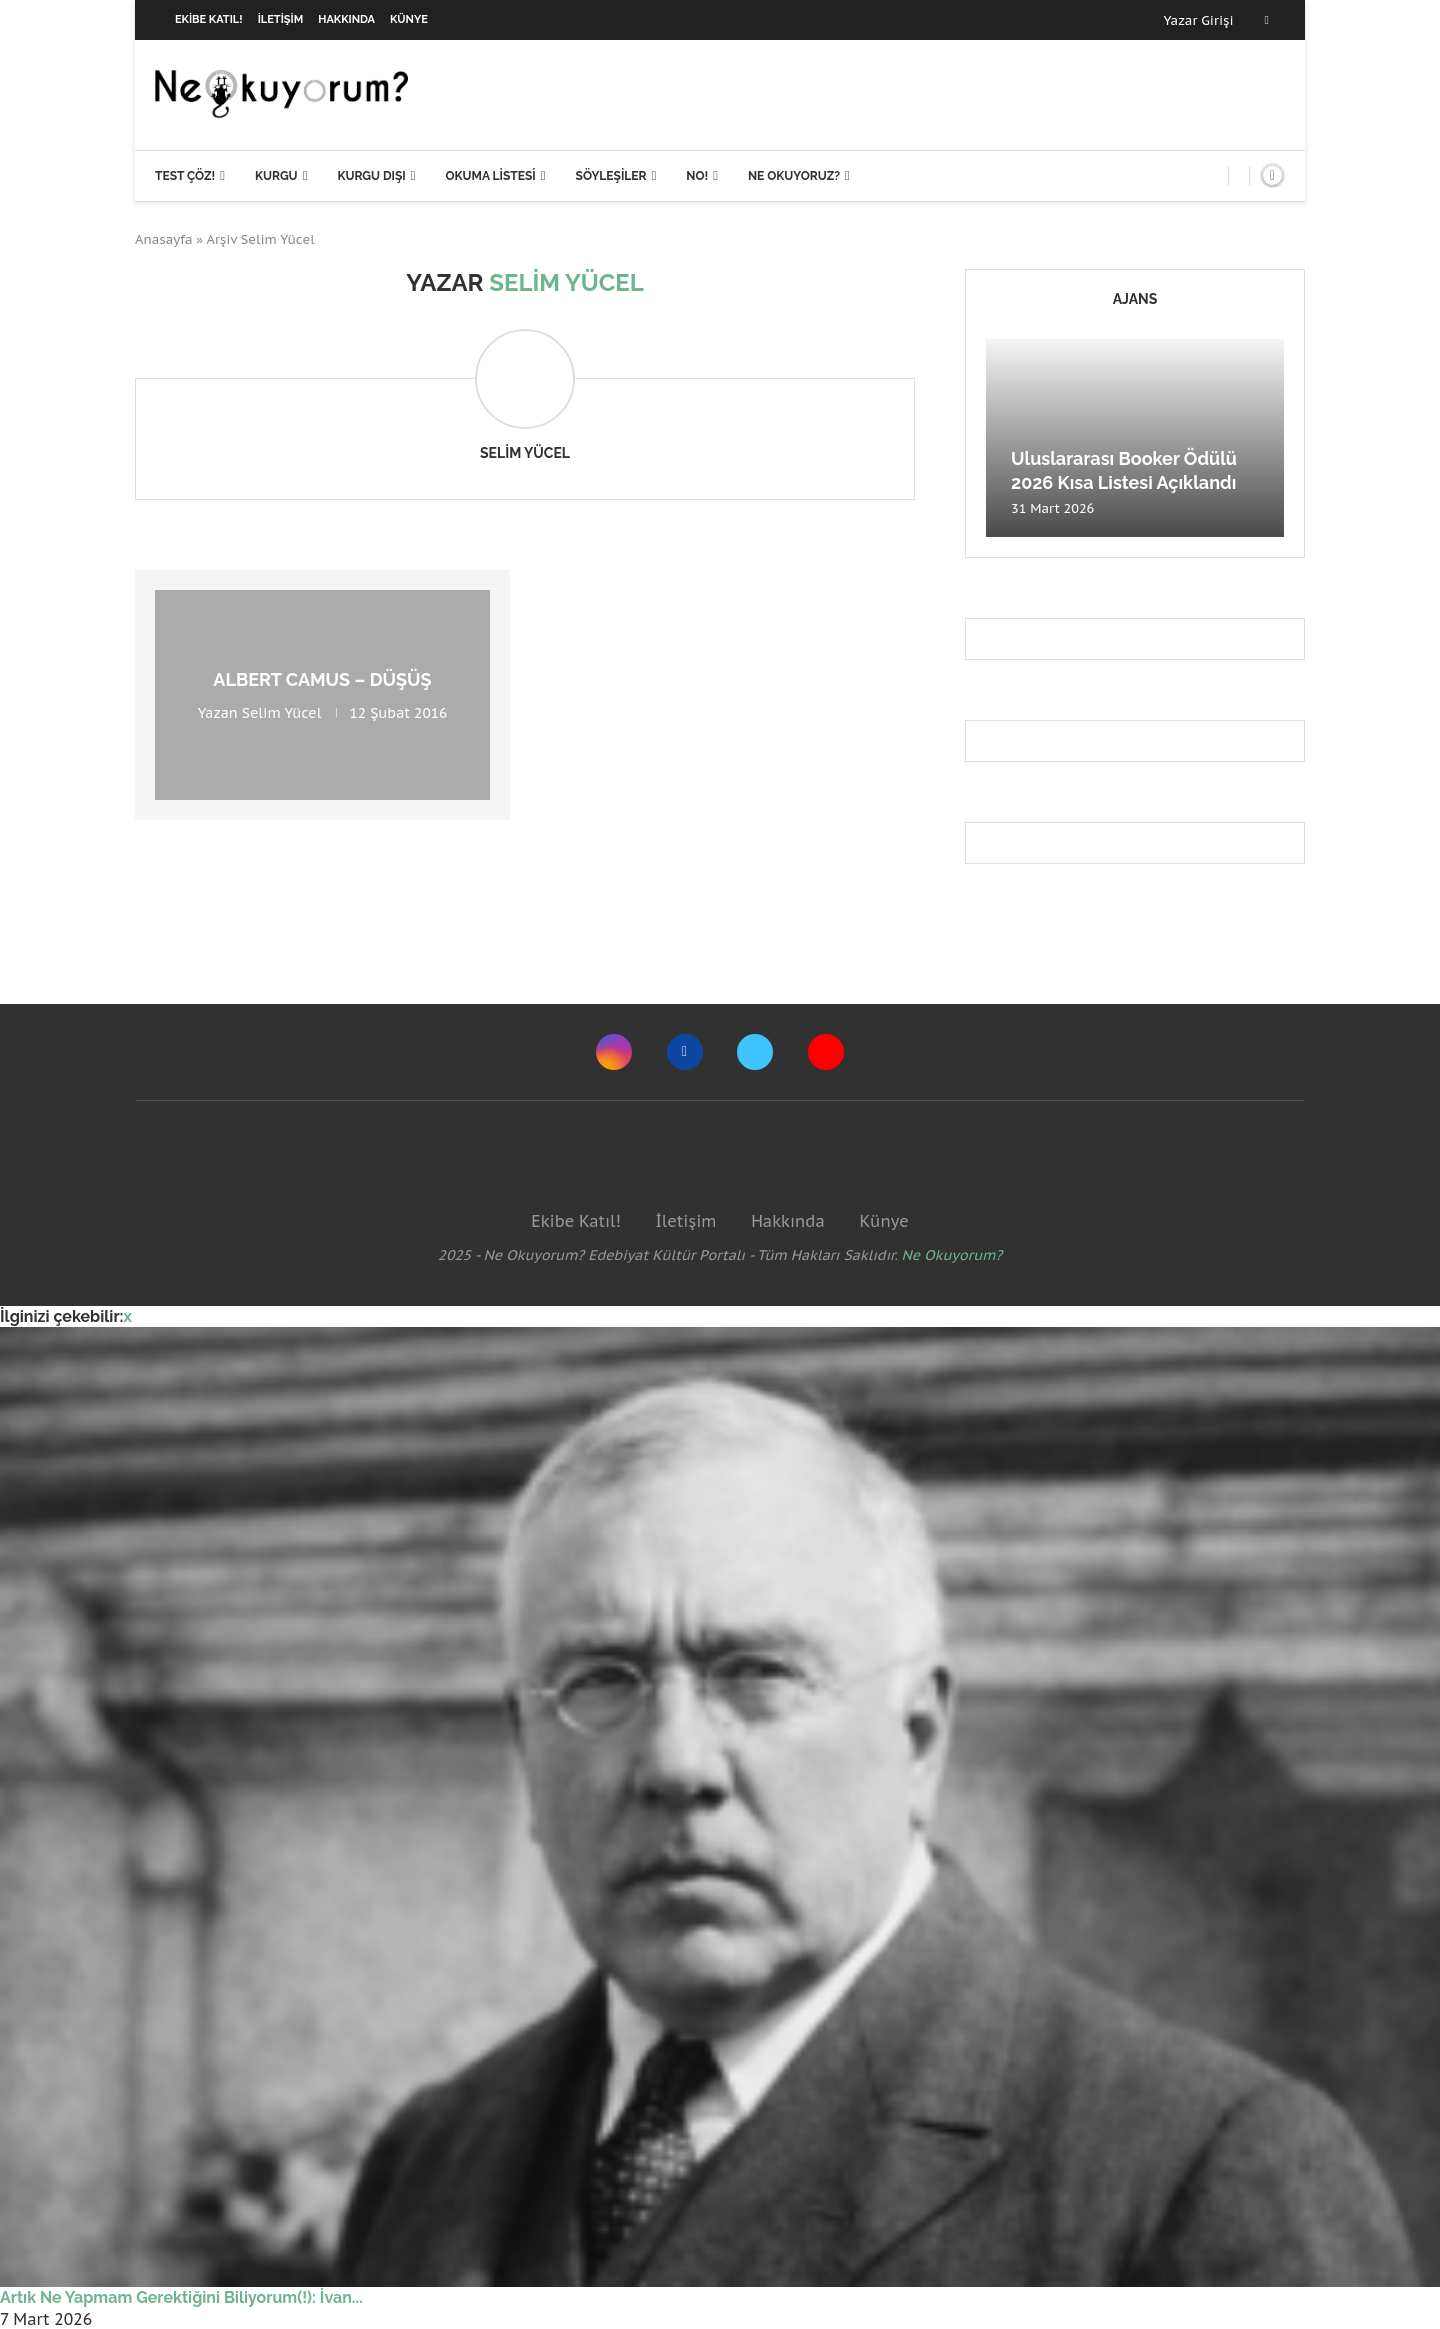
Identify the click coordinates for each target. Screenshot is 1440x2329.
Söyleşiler (611, 176)
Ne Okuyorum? (952, 1255)
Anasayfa (164, 239)
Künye (409, 19)
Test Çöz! (185, 176)
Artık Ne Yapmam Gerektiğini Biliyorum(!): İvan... (181, 2297)
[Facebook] (1267, 20)
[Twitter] (755, 1052)
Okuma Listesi (490, 176)
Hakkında (346, 19)
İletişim (281, 19)
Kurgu (276, 176)
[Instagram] (614, 1052)
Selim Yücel (525, 453)
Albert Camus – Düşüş (322, 679)
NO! (697, 176)
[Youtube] (826, 1052)
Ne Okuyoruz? (794, 176)
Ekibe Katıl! (209, 19)
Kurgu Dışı (371, 176)
